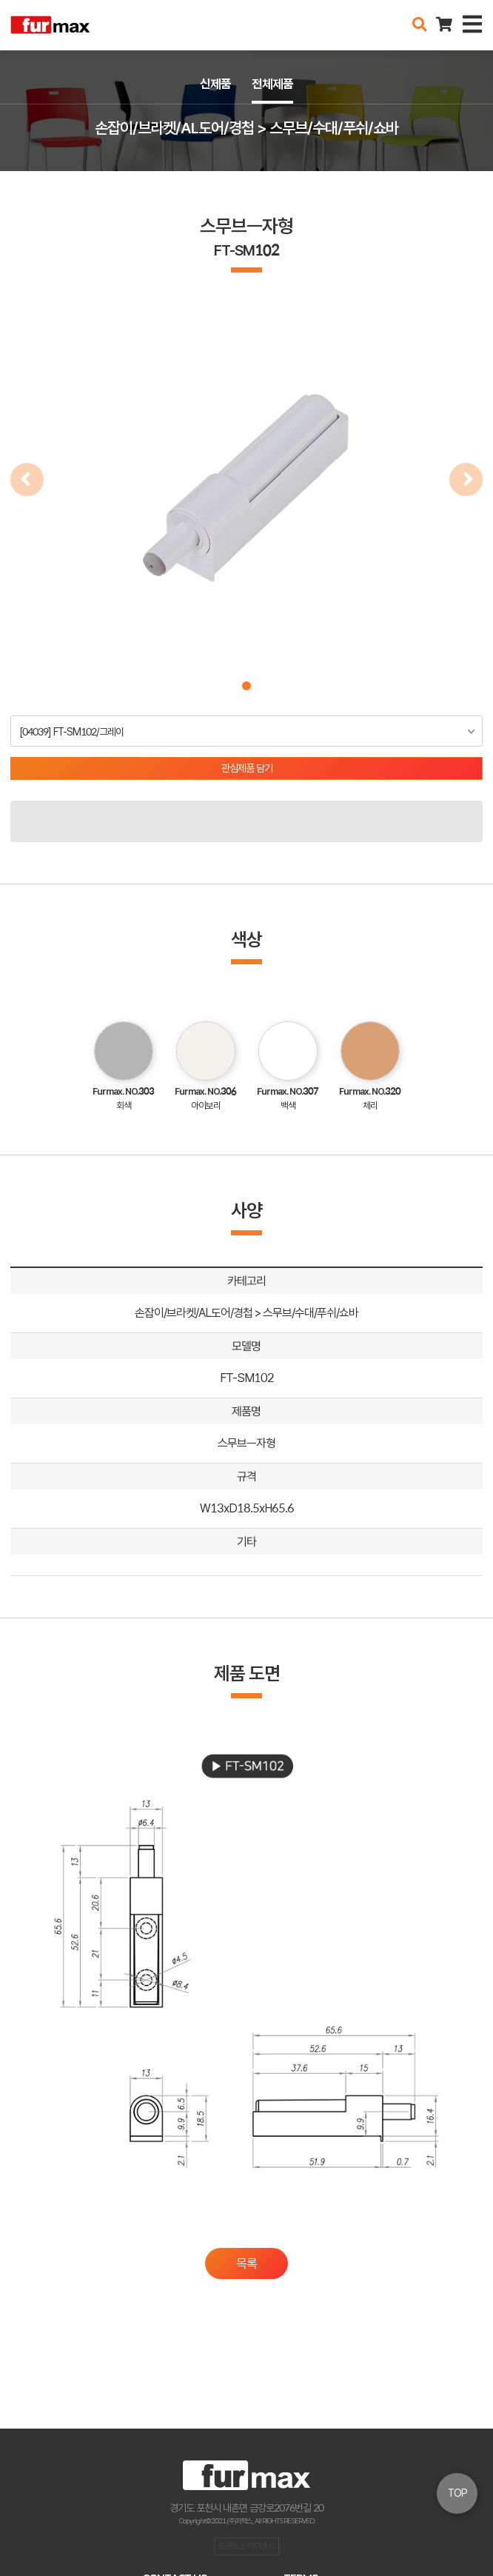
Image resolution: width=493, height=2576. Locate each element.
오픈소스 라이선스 (246, 2545)
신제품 (215, 83)
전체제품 (272, 83)
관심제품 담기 (246, 768)
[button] (246, 685)
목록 (246, 2263)
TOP (457, 2493)
